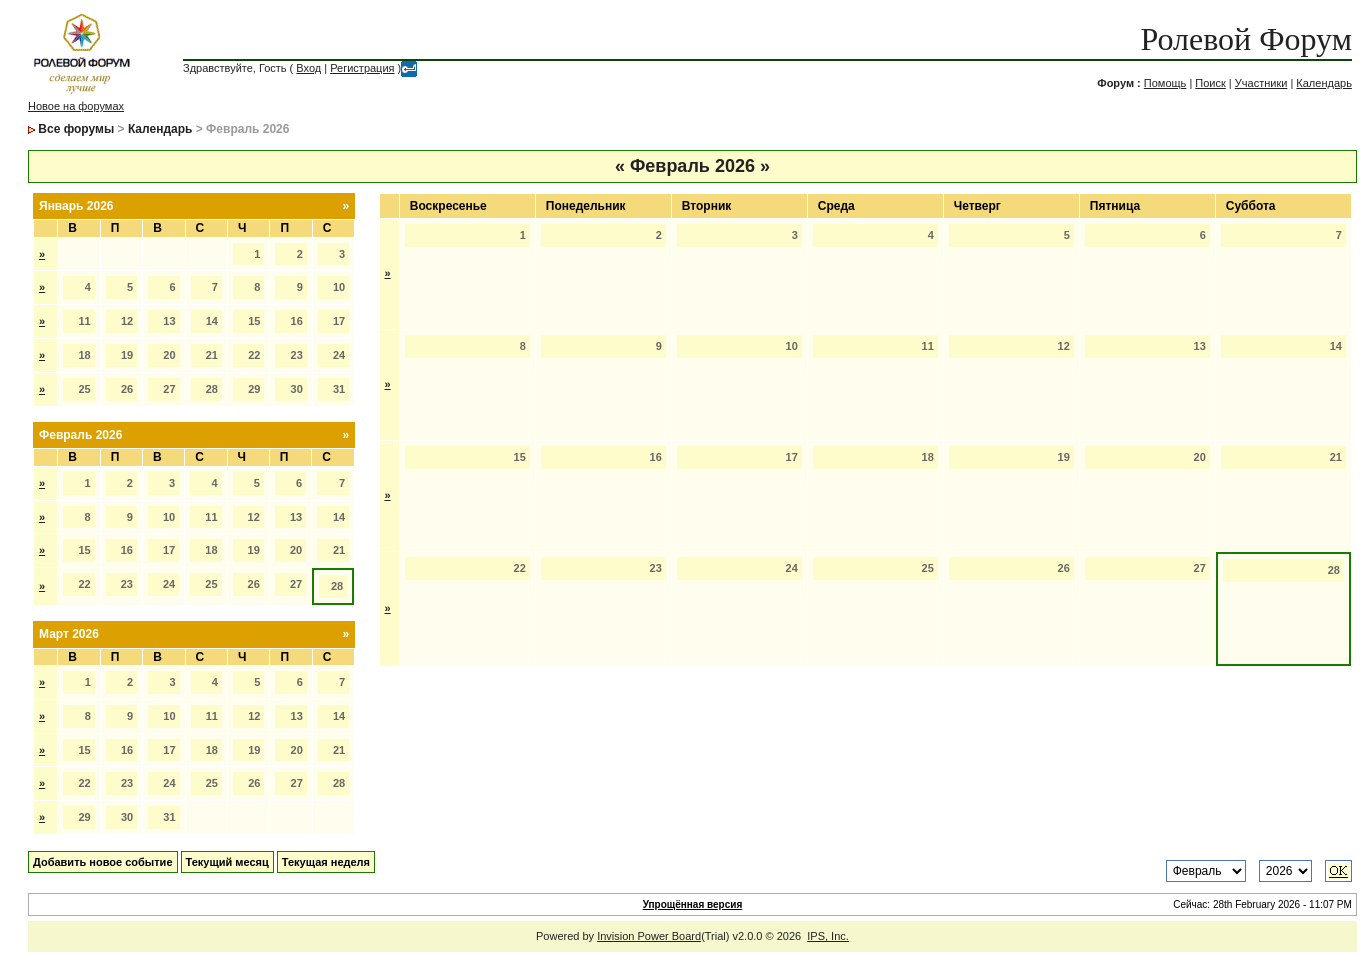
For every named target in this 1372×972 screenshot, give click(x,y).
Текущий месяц (227, 862)
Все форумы (76, 129)
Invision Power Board (649, 936)
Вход (308, 68)
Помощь (1165, 83)
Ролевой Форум (1245, 39)
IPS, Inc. (828, 936)
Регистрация (362, 68)
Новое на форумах (76, 106)
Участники (1261, 83)
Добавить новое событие (103, 862)
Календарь (1324, 83)
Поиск (1210, 83)
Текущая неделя (326, 862)
